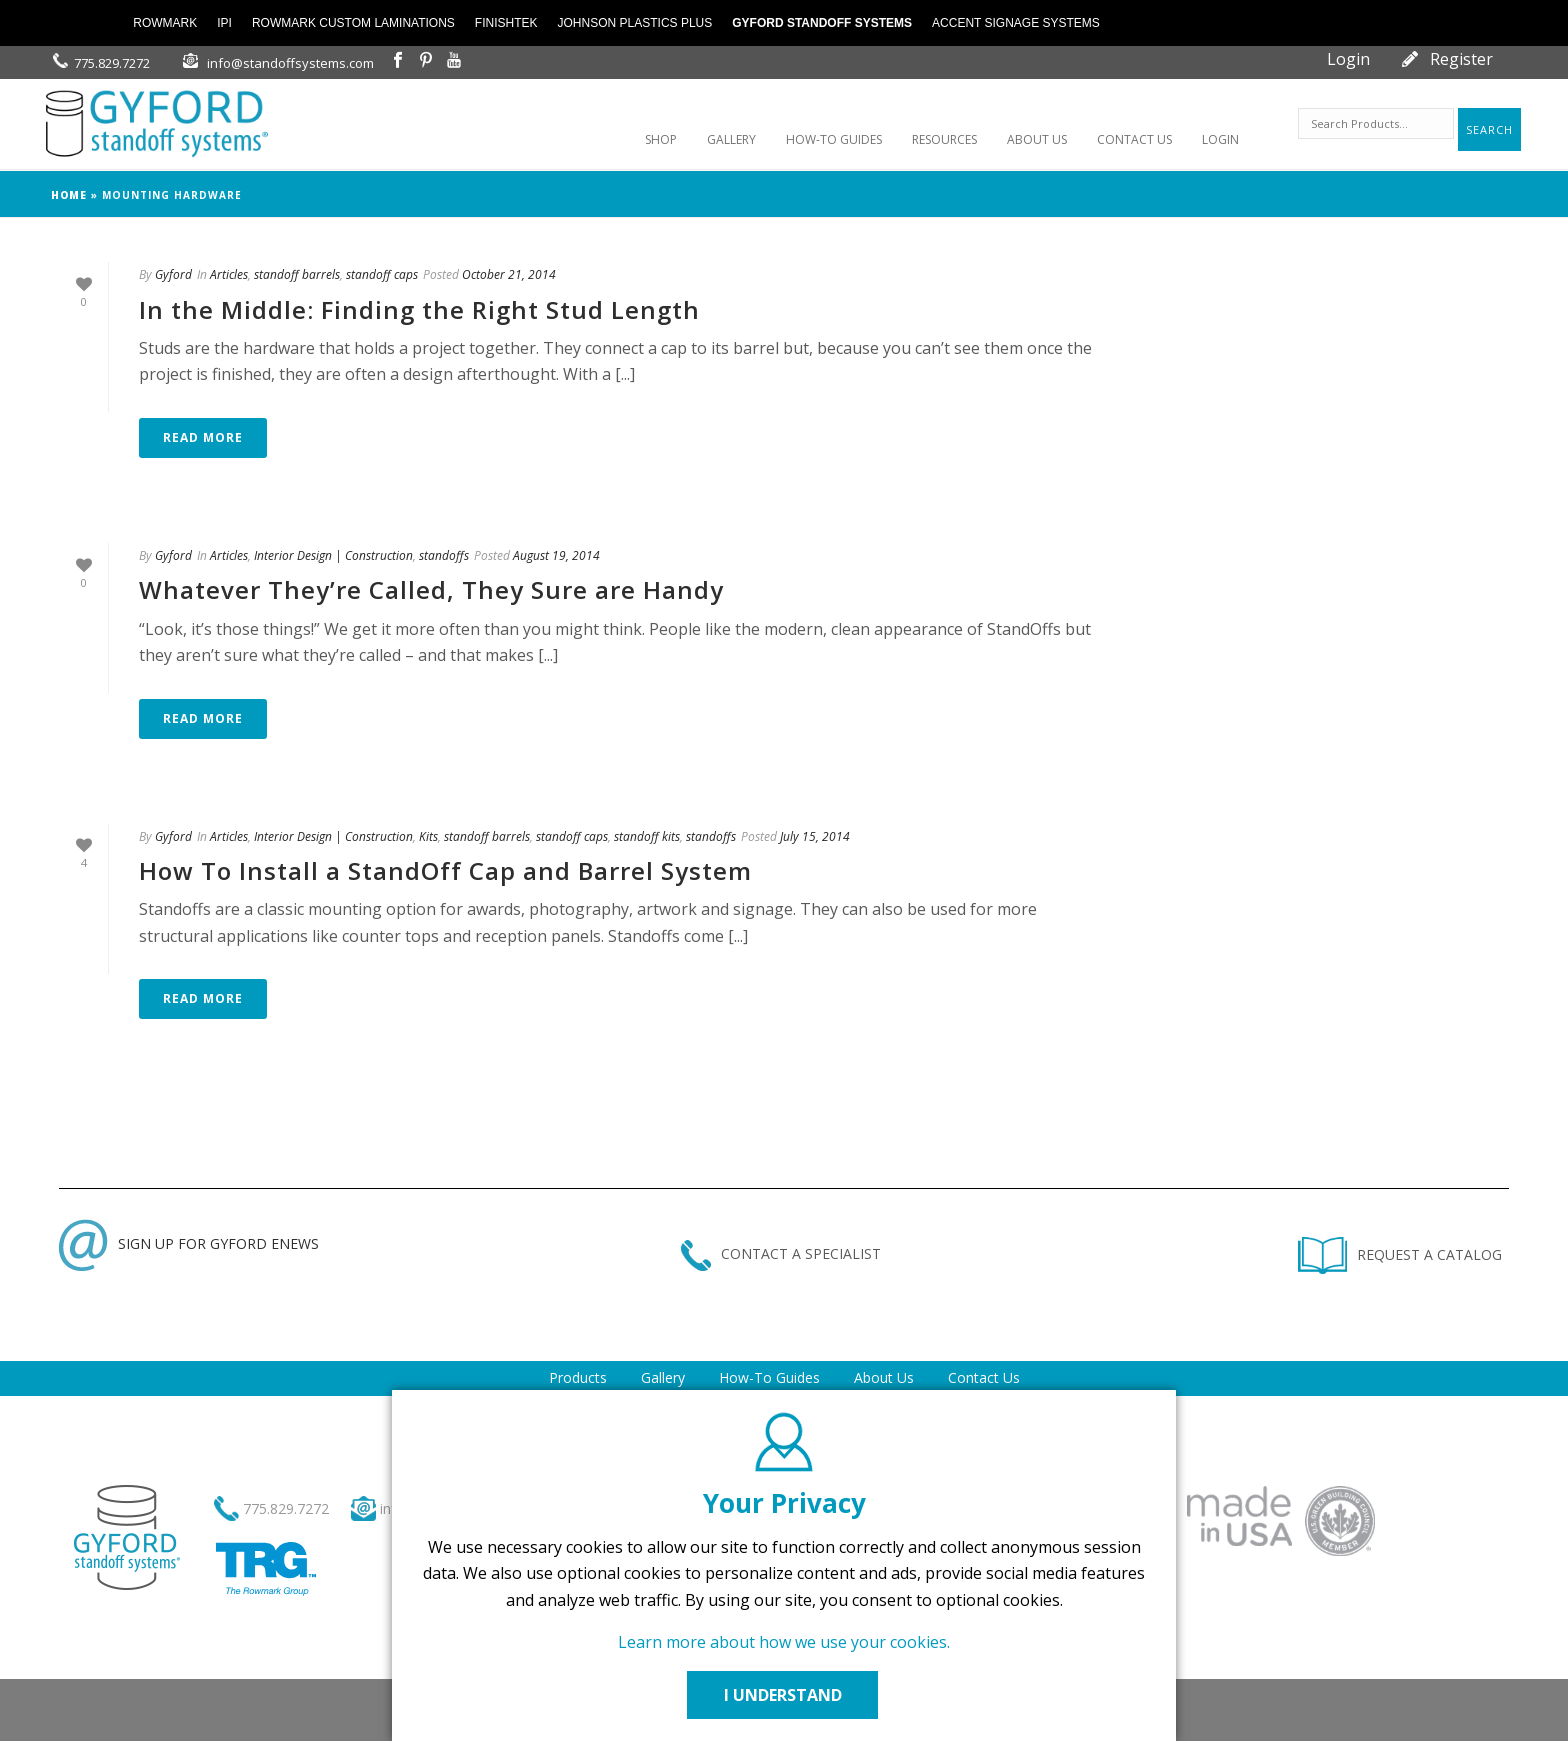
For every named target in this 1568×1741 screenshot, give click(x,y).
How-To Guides (769, 1377)
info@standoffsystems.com (290, 63)
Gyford (173, 274)
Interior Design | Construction (333, 555)
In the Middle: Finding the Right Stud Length (419, 309)
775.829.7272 (112, 63)
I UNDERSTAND (784, 1695)
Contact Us (984, 1377)
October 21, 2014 (509, 274)
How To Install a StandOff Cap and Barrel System (445, 870)
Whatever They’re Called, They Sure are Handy (431, 589)
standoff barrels (297, 274)
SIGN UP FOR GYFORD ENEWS (189, 1243)
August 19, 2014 (556, 555)
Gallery (663, 1377)
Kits (428, 836)
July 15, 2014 (815, 836)
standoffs (444, 555)
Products (578, 1377)
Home (69, 195)
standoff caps (382, 274)
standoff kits (647, 836)
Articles (229, 274)
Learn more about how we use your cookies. (784, 1642)
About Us (884, 1377)
